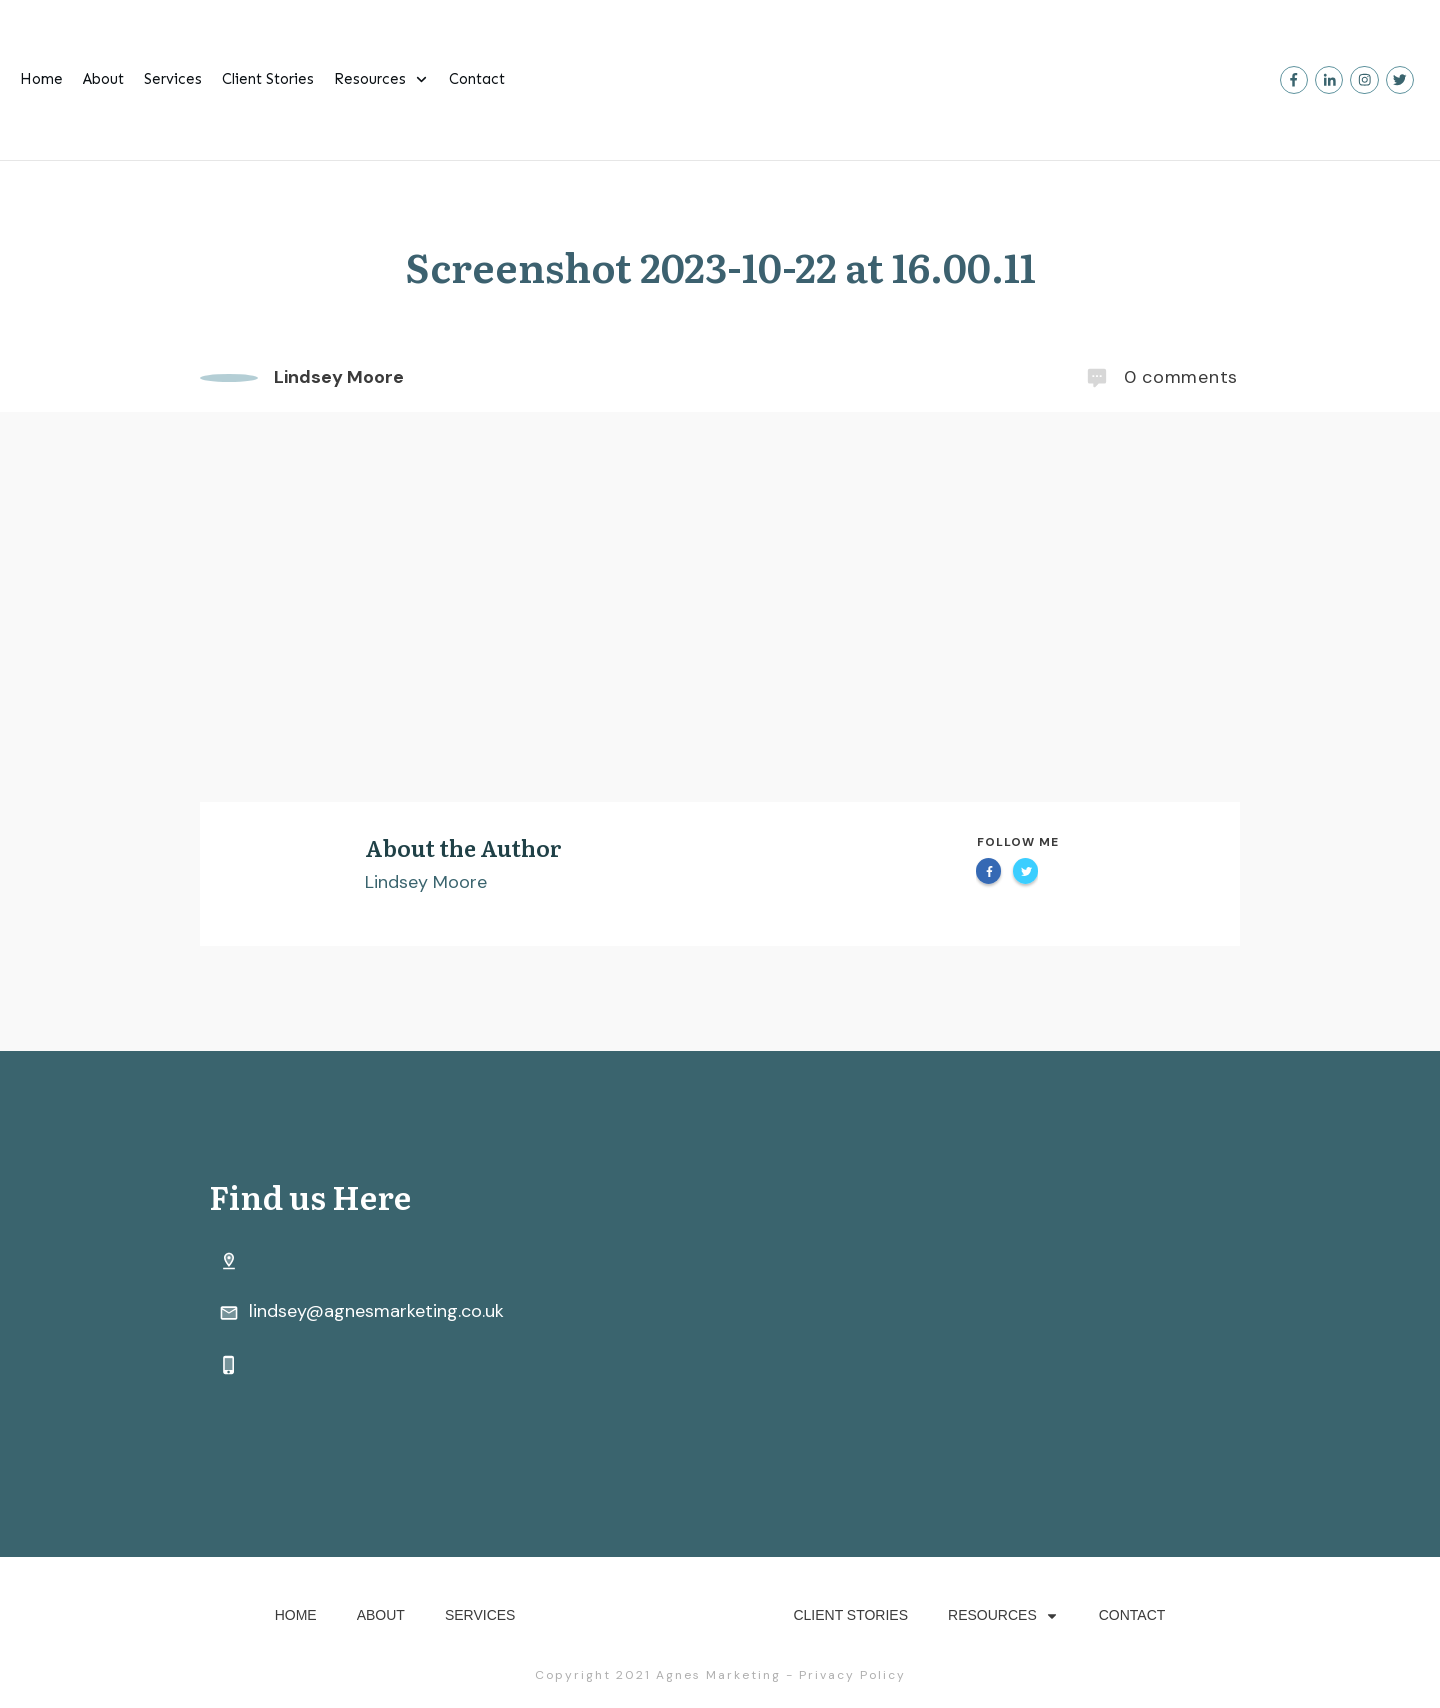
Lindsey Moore (426, 882)
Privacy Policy (852, 1675)
